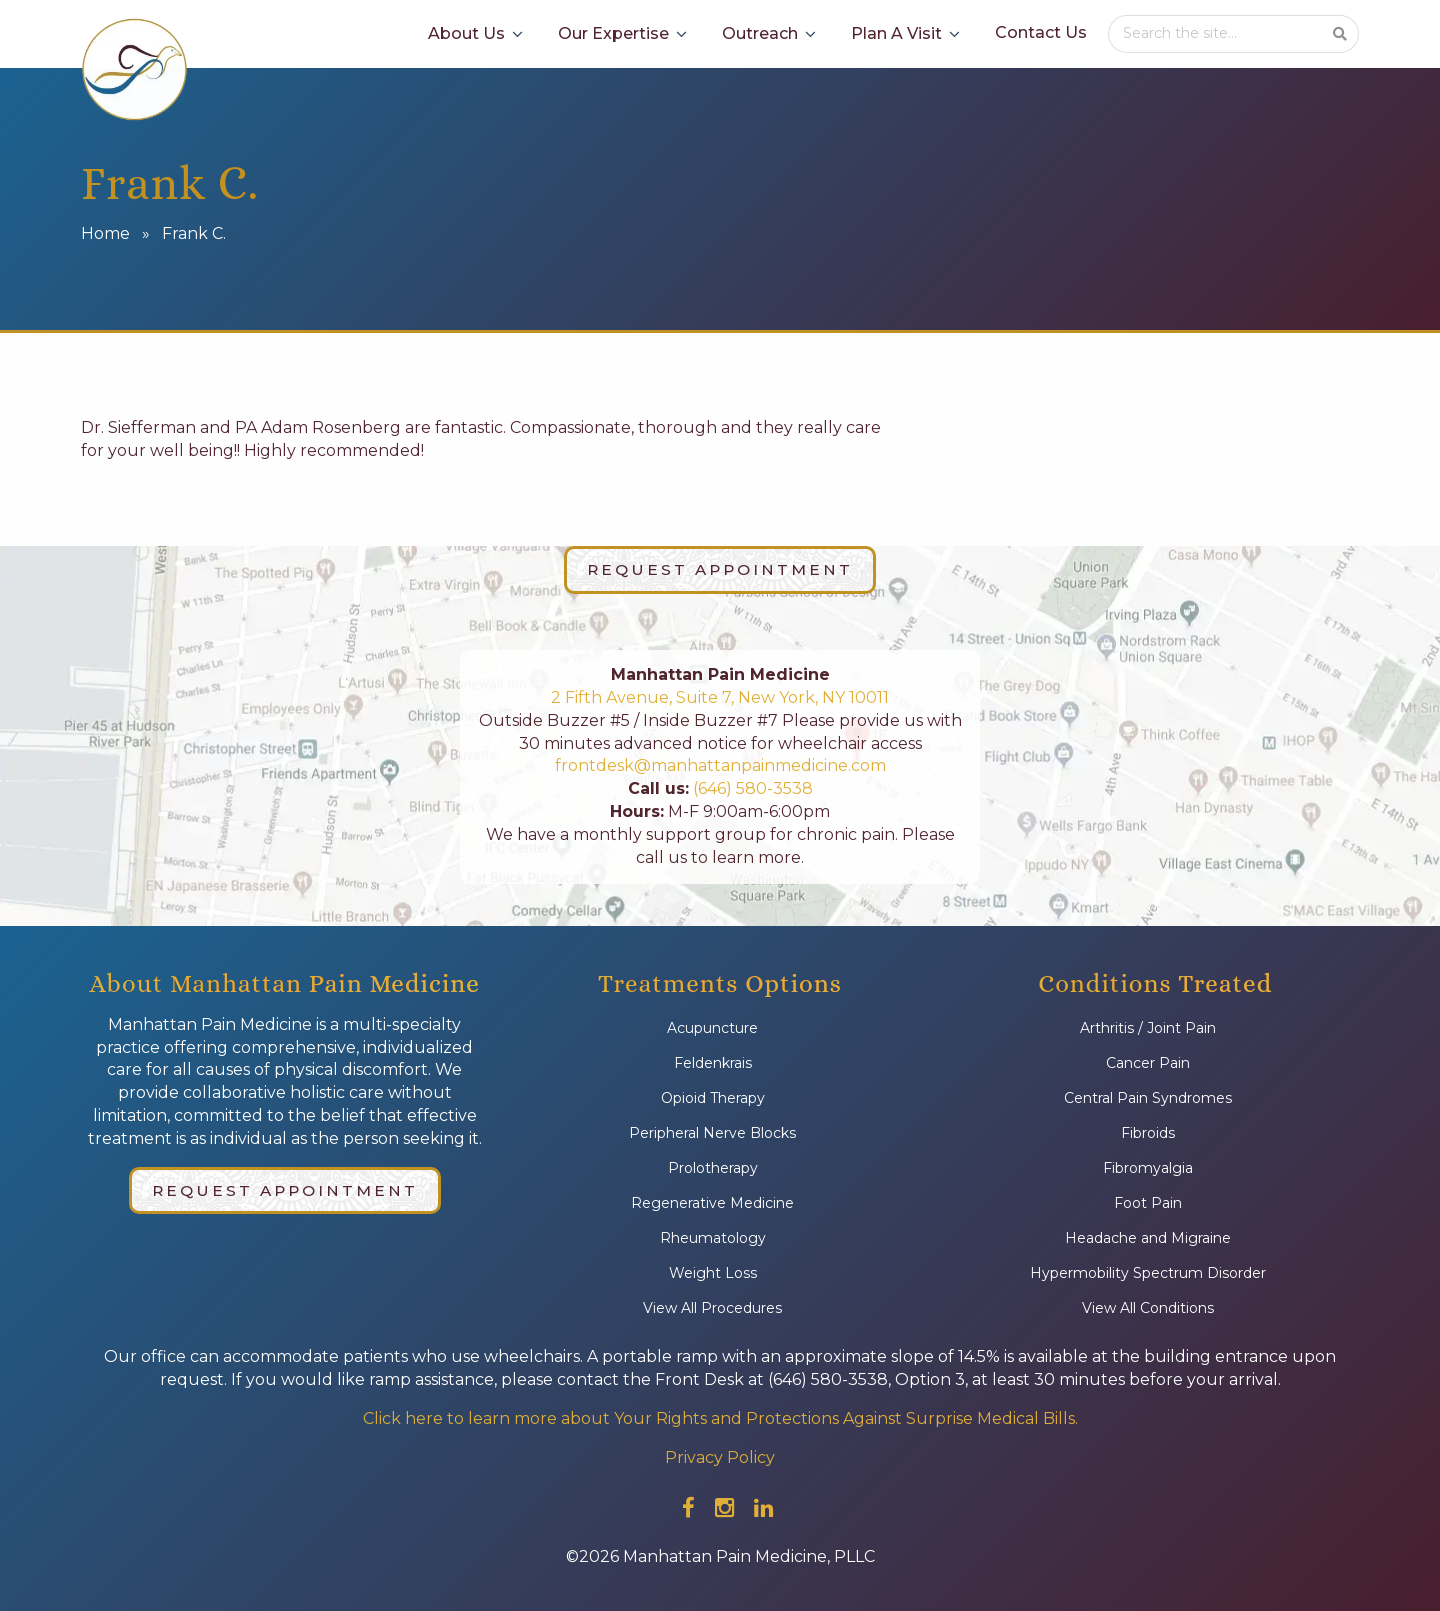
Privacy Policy (720, 1457)
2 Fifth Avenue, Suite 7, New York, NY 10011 (720, 697)
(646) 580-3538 (751, 788)
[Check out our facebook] (688, 1508)
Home (105, 233)
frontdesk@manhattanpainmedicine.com (720, 765)
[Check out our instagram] (724, 1508)
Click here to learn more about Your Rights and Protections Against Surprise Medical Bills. (720, 1418)
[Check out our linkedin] (763, 1508)
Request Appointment (720, 569)
